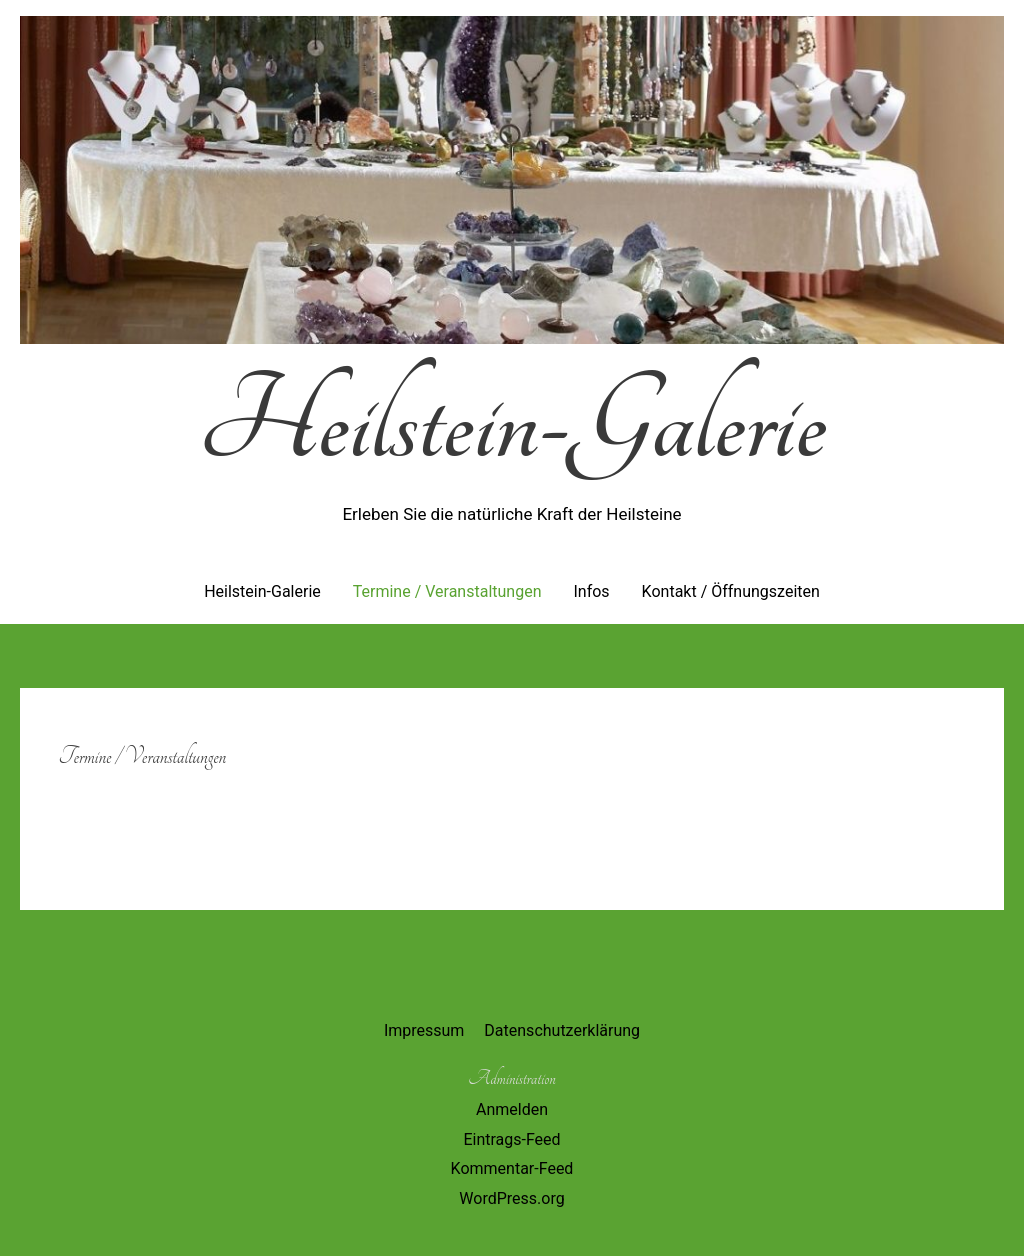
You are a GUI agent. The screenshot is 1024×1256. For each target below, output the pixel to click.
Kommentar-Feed (512, 1168)
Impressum (424, 1030)
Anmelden (512, 1109)
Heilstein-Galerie (512, 423)
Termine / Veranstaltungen (447, 591)
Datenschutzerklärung (562, 1030)
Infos (591, 591)
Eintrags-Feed (511, 1139)
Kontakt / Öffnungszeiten (731, 591)
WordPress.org (511, 1198)
